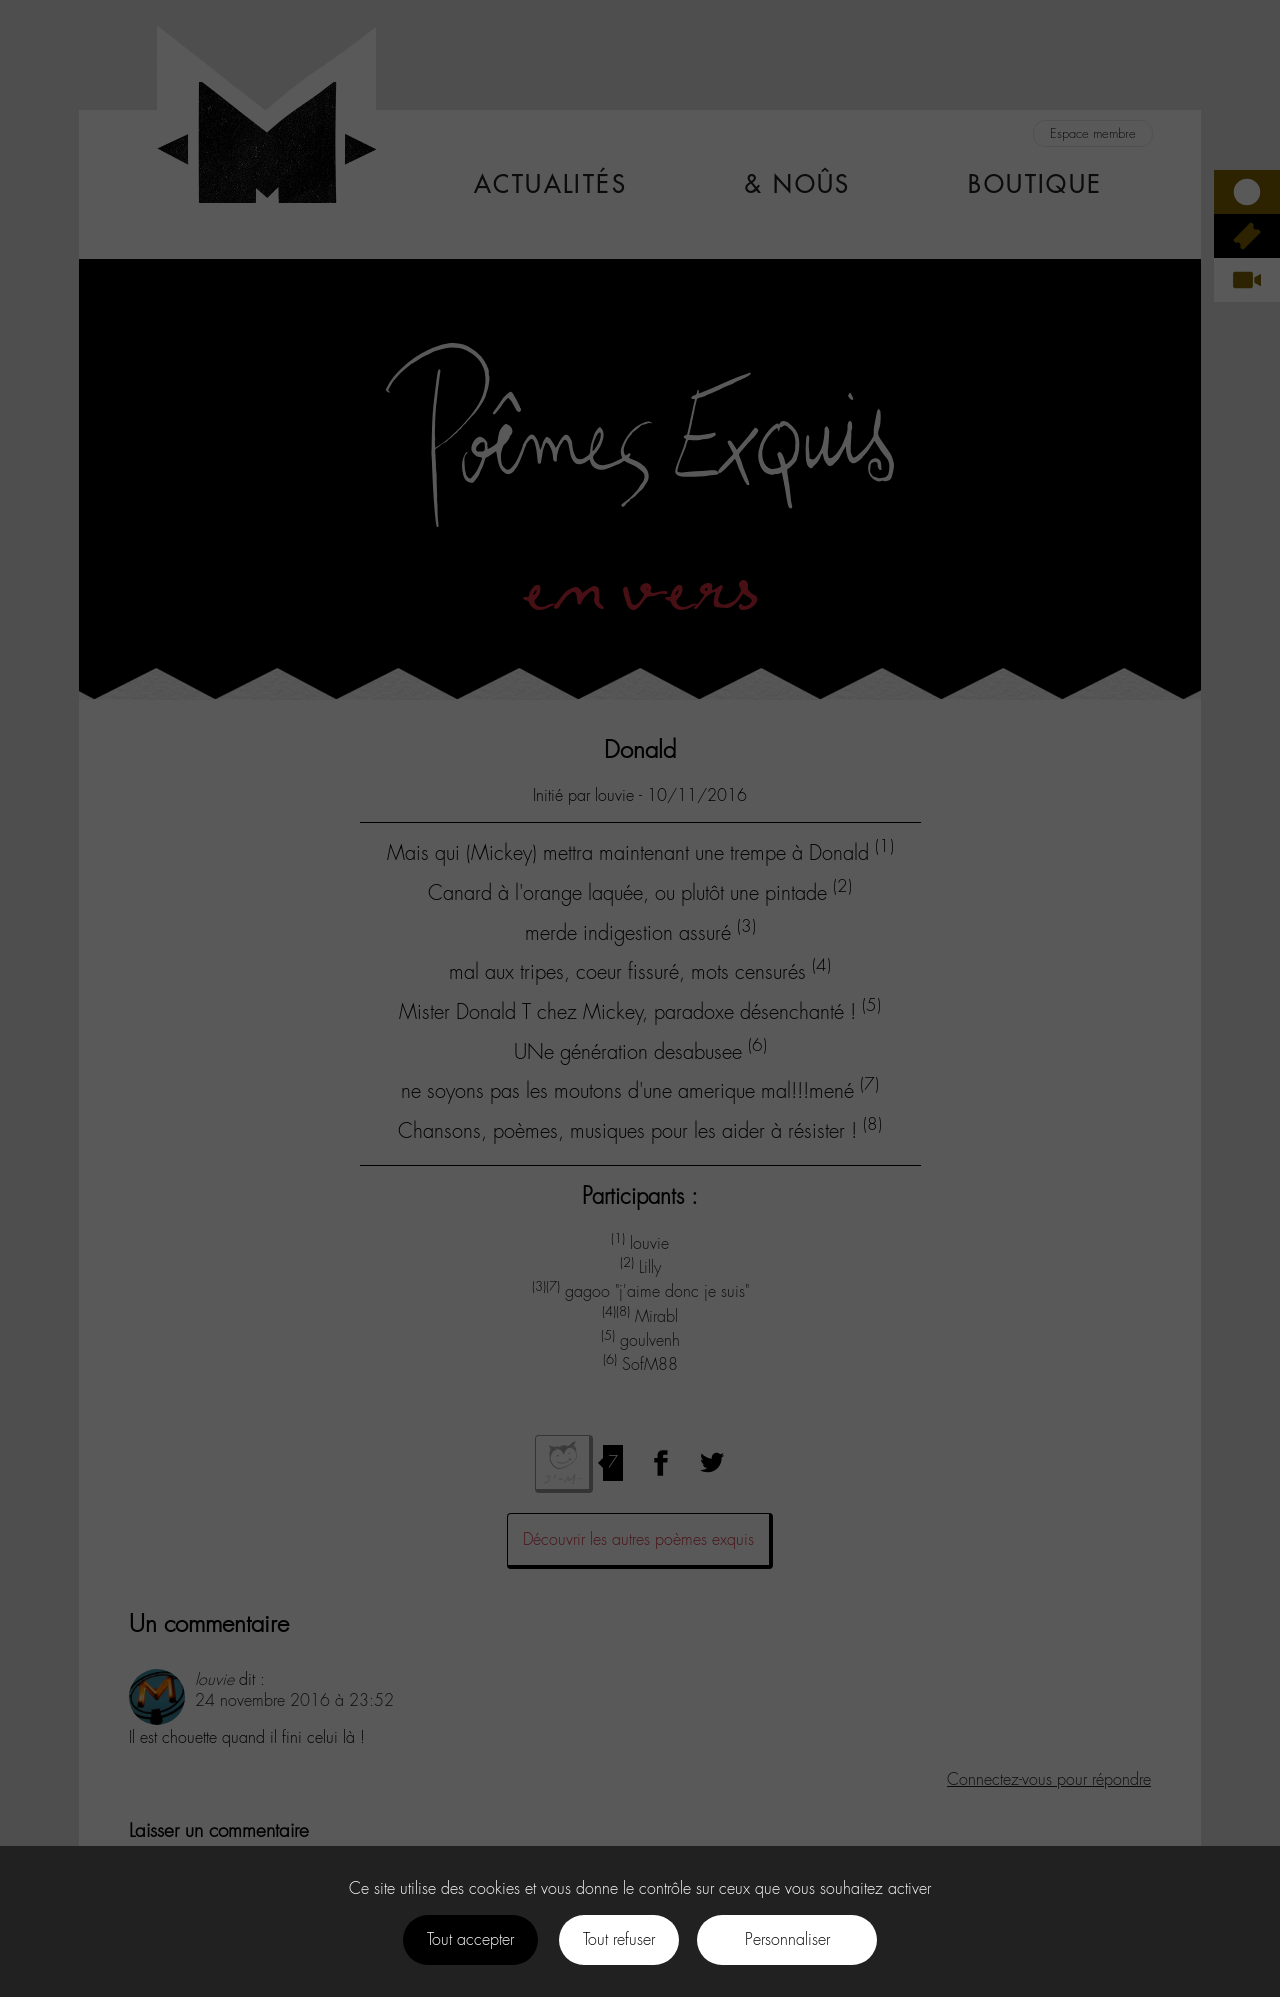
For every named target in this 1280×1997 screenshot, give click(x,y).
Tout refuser (619, 1939)
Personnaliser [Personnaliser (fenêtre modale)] (787, 1939)
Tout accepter (470, 1939)
